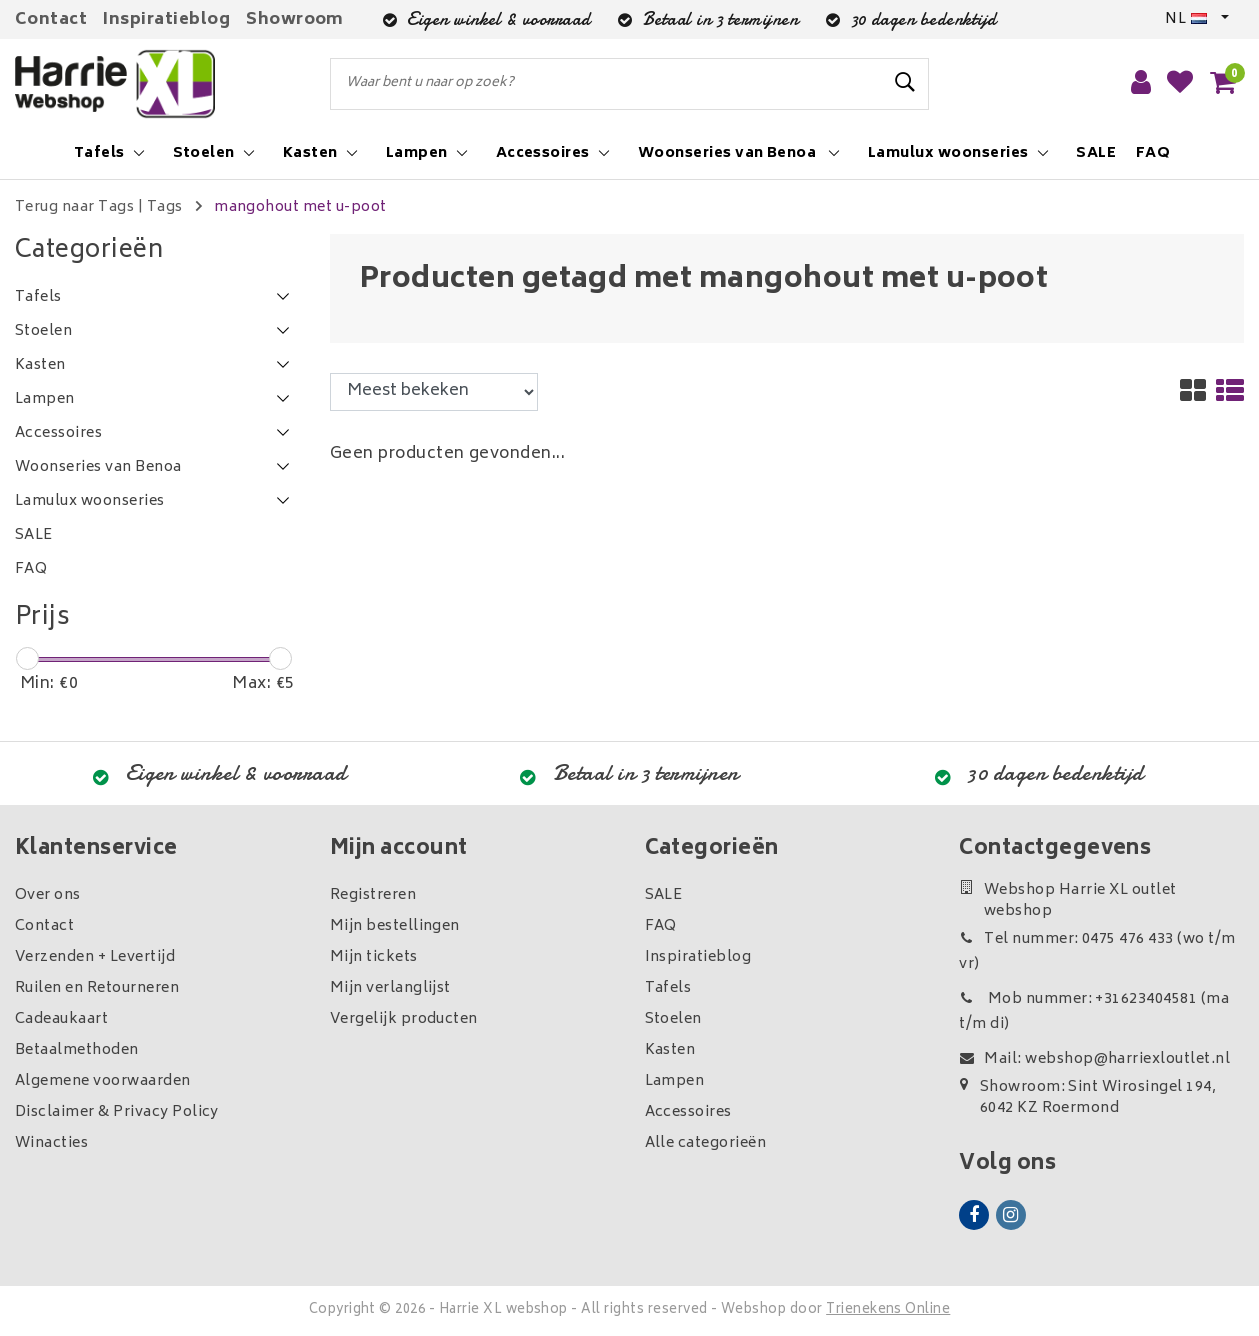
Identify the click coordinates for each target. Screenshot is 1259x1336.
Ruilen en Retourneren (97, 988)
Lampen (675, 1081)
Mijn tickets (374, 957)
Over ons (48, 895)
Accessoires (688, 1112)
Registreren (373, 895)
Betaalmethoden (77, 1050)
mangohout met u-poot (300, 207)
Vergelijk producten (404, 1019)
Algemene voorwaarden (103, 1081)
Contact (51, 20)
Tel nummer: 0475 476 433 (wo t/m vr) (1097, 952)
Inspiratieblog (166, 20)
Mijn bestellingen (395, 926)
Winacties (51, 1143)
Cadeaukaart (61, 1019)
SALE (664, 895)
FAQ (661, 926)
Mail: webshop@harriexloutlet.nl (1094, 1059)
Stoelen (673, 1019)
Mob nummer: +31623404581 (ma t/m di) (1094, 1012)
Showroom (295, 20)
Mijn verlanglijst (390, 988)
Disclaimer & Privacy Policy (117, 1112)
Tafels (668, 988)
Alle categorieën (706, 1143)
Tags (165, 207)
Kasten (670, 1050)
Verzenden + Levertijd (95, 957)
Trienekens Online (888, 1310)
